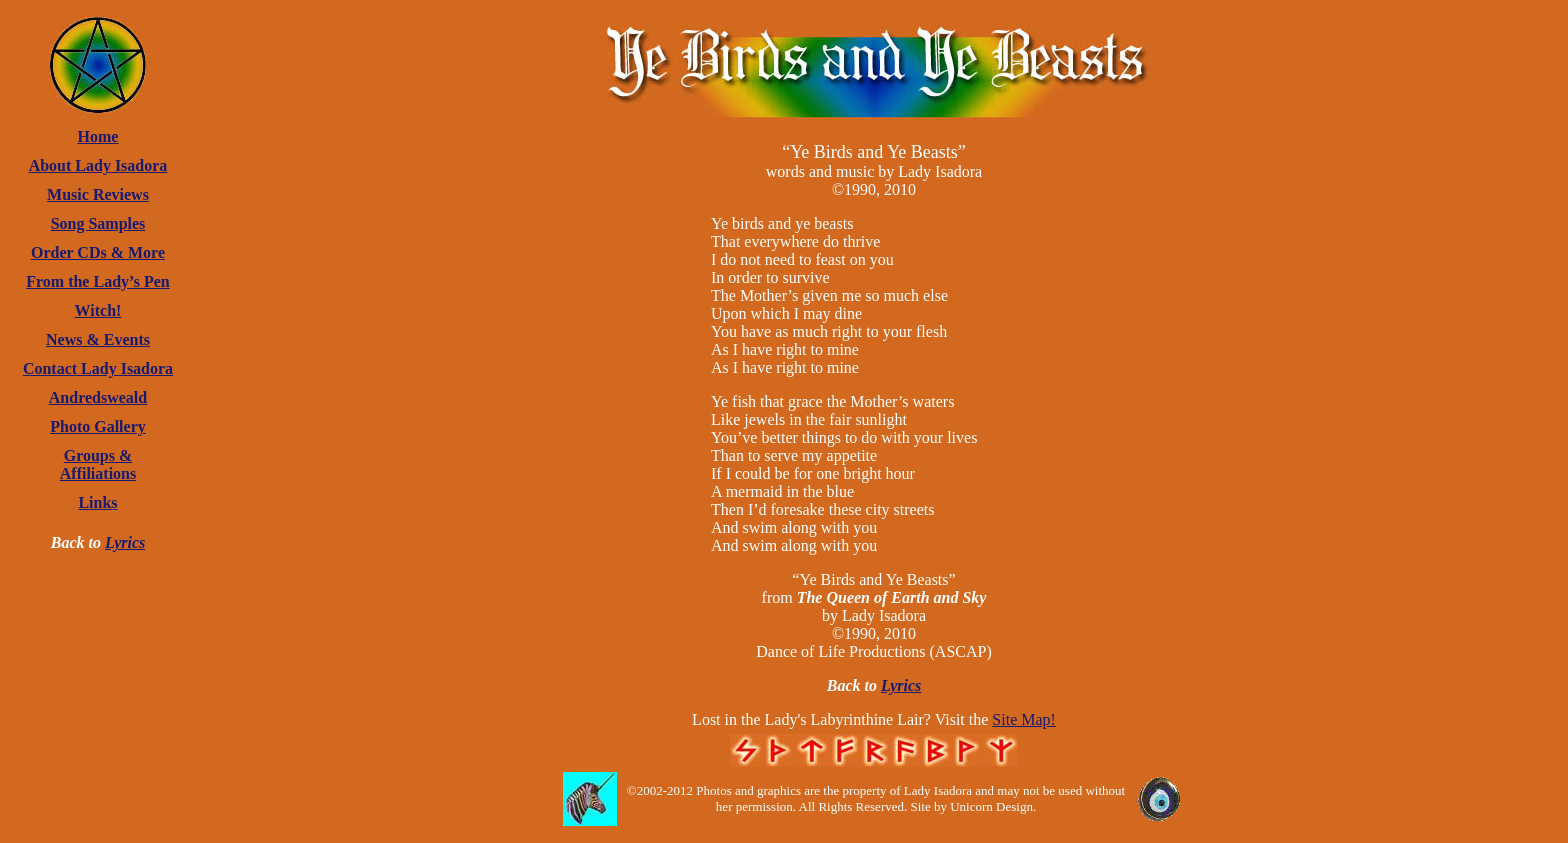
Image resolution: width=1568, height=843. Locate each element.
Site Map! (1024, 719)
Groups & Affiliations (98, 464)
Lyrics (125, 542)
